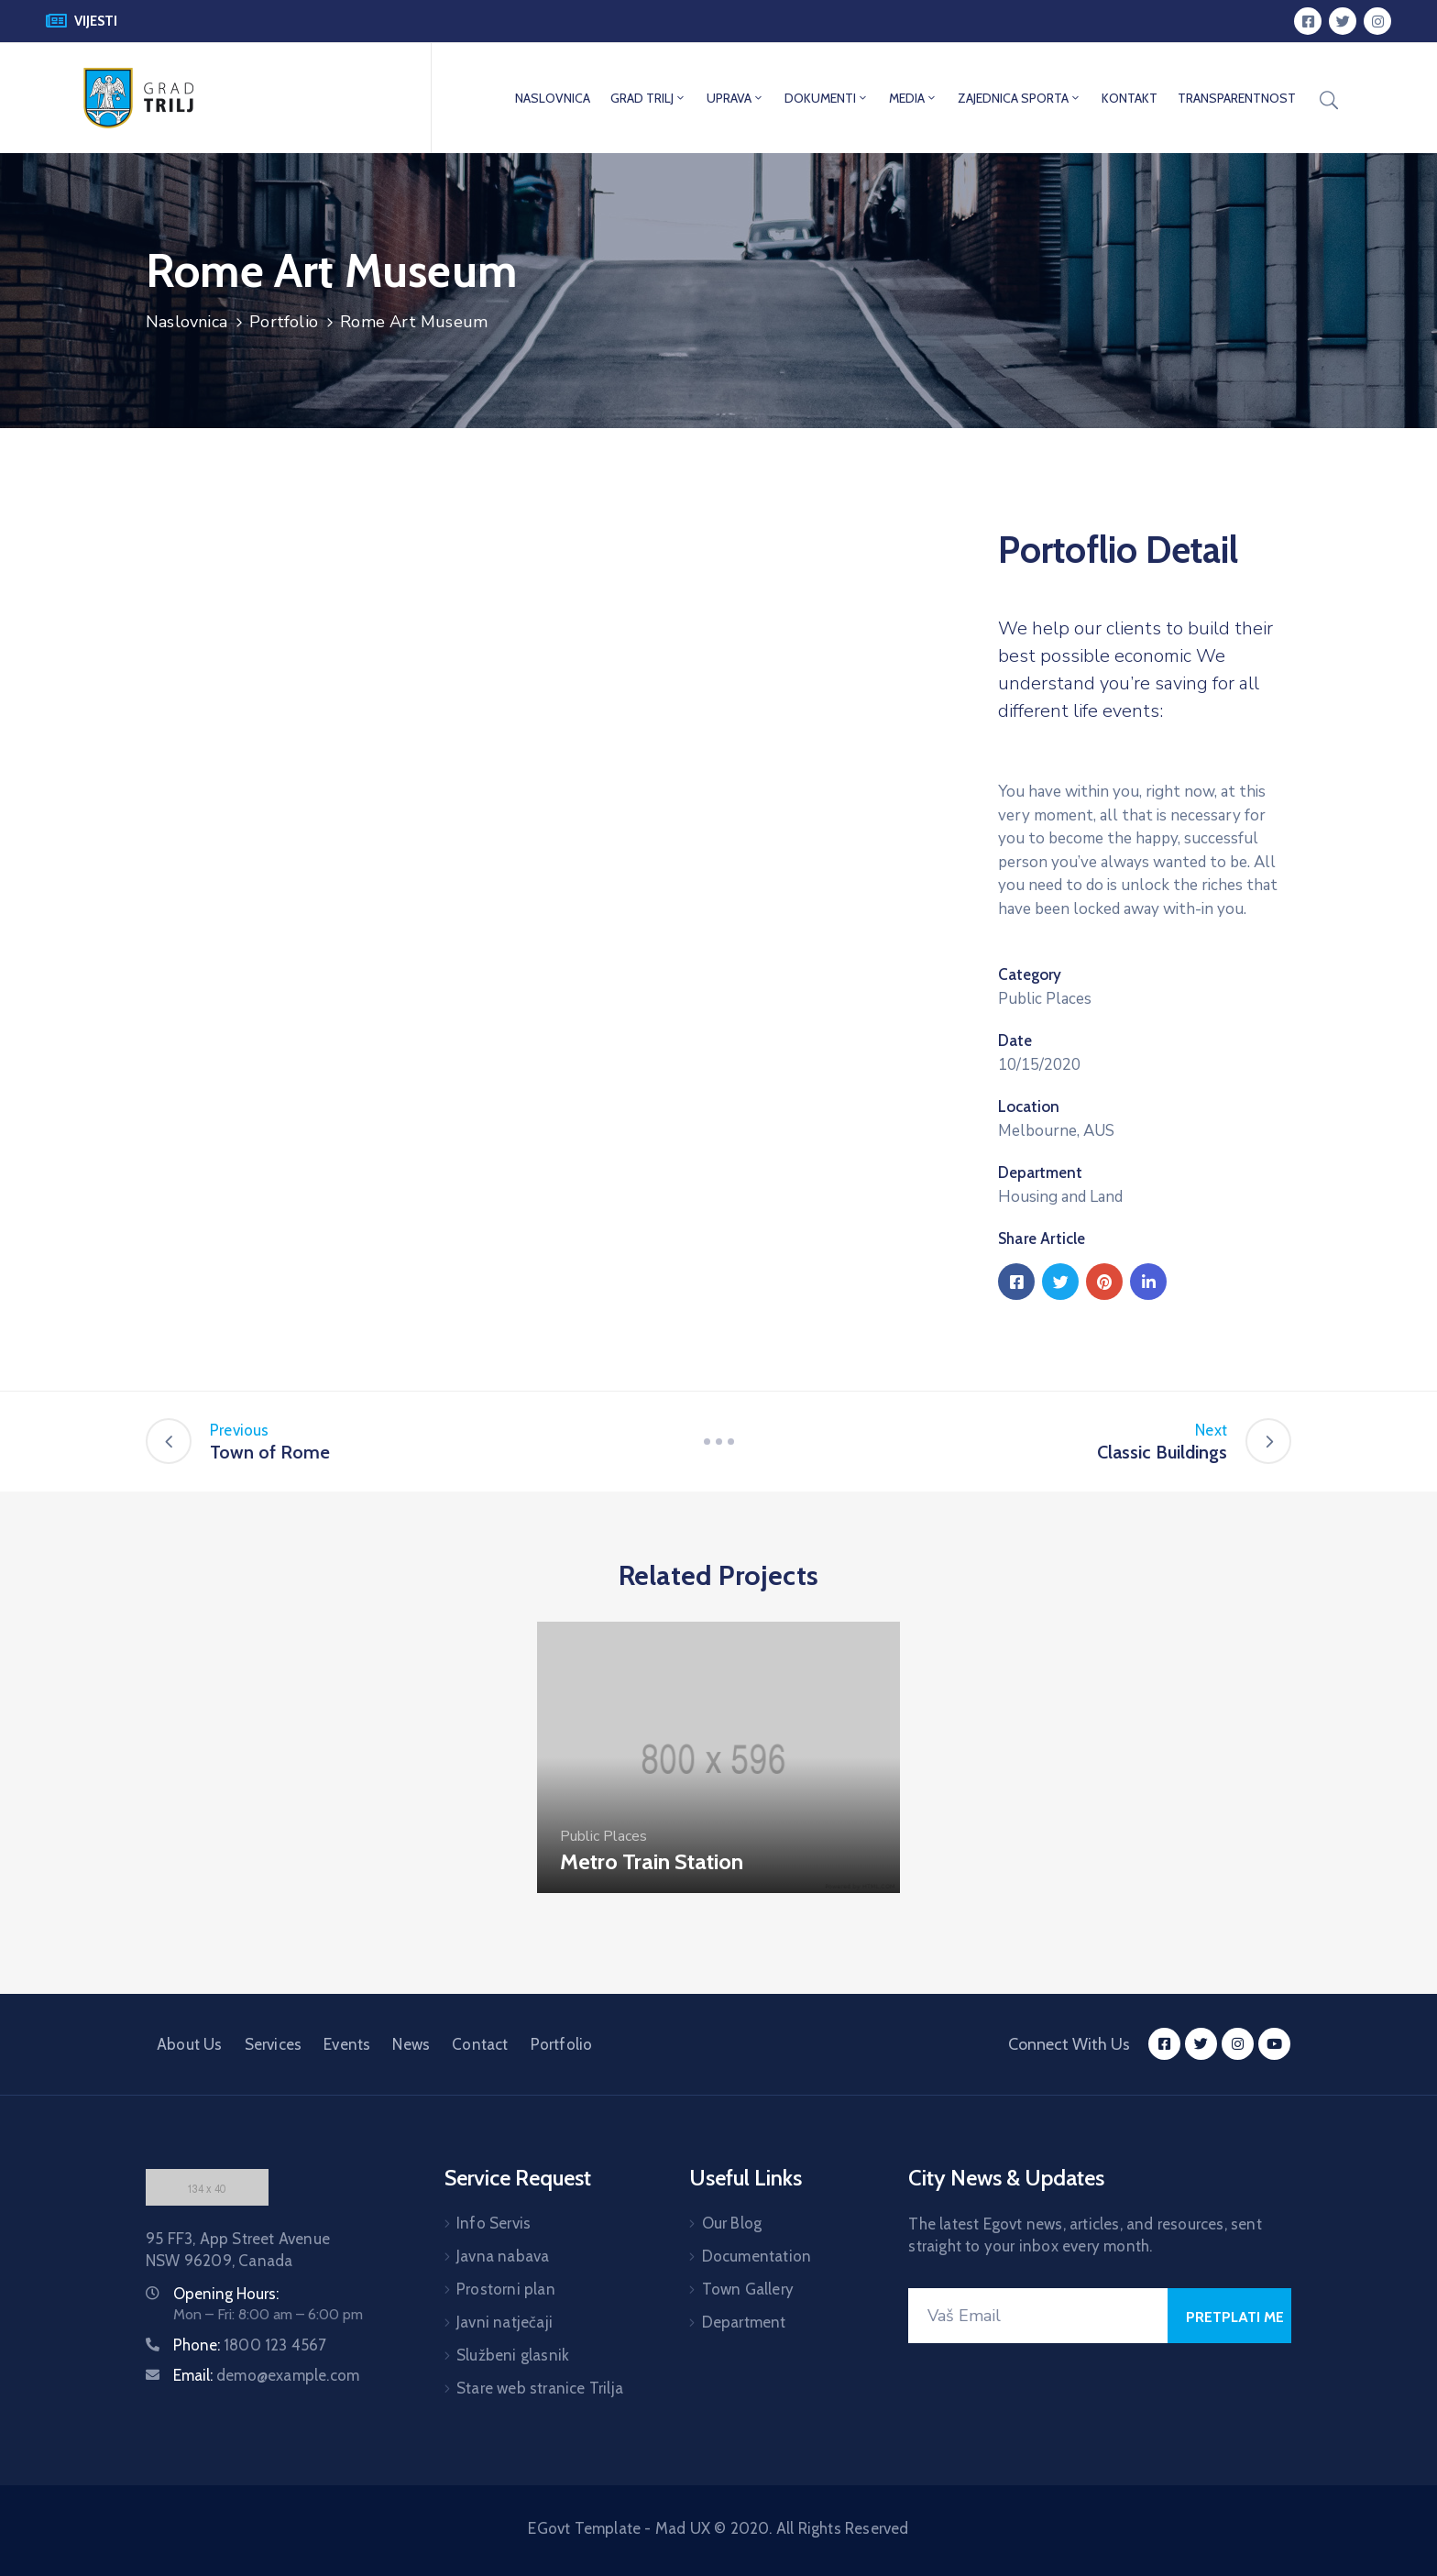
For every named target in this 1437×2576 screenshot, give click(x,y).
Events (347, 2044)
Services (273, 2044)
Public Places (1044, 998)
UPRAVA (735, 98)
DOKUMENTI (826, 98)
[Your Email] (1038, 2315)
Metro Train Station (651, 1861)
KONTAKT (1129, 98)
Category (1029, 974)
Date (1015, 1040)
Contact (480, 2044)
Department (1040, 1172)
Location (1028, 1106)
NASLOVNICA (552, 98)
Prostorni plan (505, 2289)
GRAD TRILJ (648, 98)
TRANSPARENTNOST (1237, 98)
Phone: (250, 2345)
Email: (266, 2375)
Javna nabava (502, 2256)
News (411, 2044)
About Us (190, 2044)
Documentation (757, 2256)
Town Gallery (748, 2289)
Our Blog (732, 2223)
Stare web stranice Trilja (539, 2388)
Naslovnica (186, 322)
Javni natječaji (504, 2322)
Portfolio (283, 322)
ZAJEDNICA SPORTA (1019, 98)
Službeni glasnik (512, 2355)
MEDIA (913, 98)
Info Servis (493, 2223)
